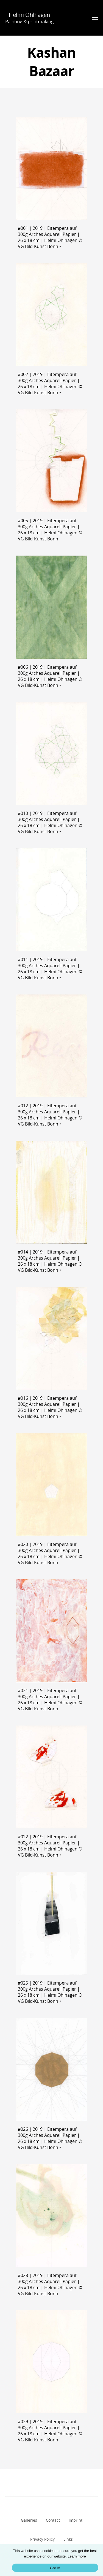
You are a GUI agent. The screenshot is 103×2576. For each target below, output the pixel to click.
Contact (53, 2520)
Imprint (75, 2520)
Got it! (55, 2568)
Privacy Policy (42, 2539)
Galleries (29, 2520)
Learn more (77, 2556)
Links (68, 2539)
